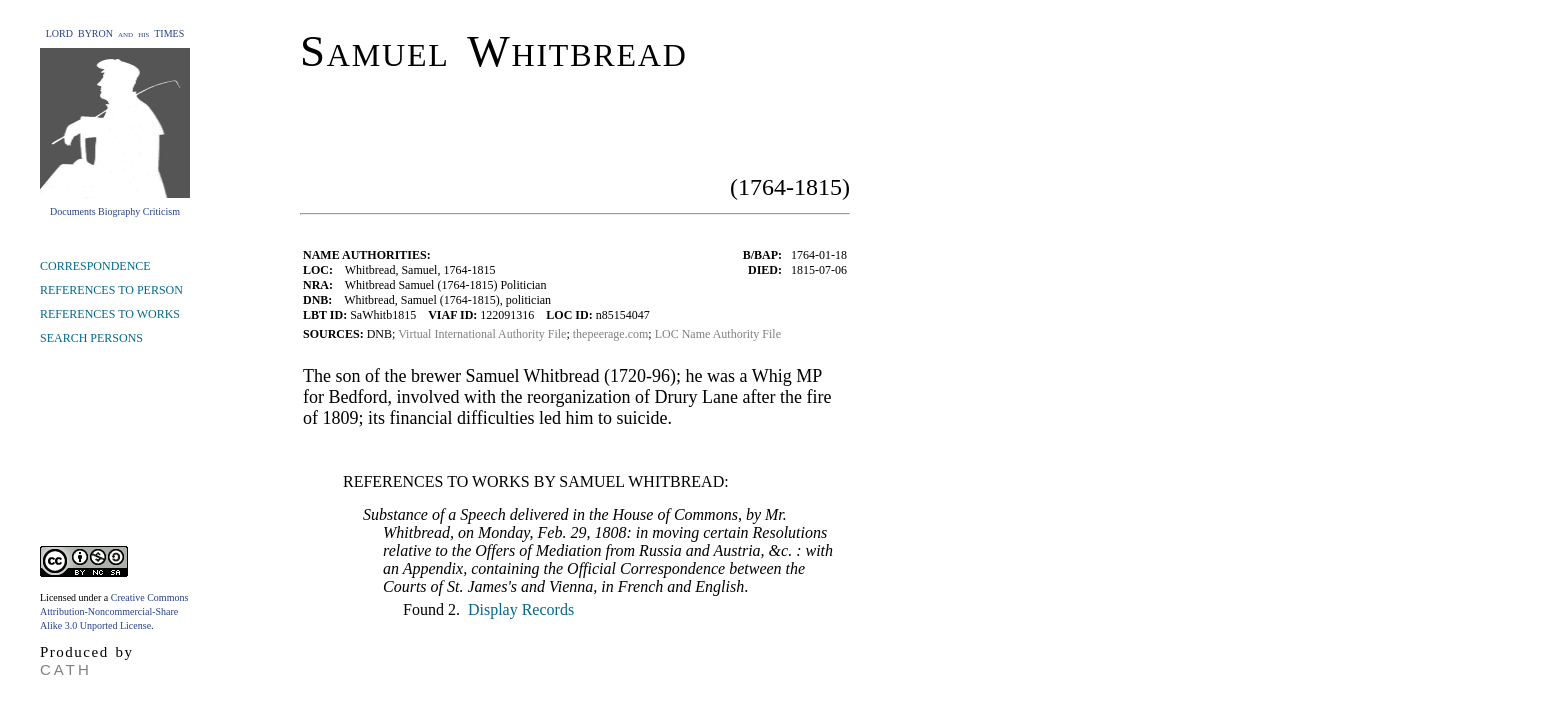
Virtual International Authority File (482, 334)
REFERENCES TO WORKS (110, 314)
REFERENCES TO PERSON (111, 290)
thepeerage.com (611, 334)
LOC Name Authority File (718, 334)
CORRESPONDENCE (95, 266)
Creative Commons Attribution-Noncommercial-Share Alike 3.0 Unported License (114, 611)
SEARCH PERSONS (91, 338)
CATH (66, 669)
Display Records (519, 609)
